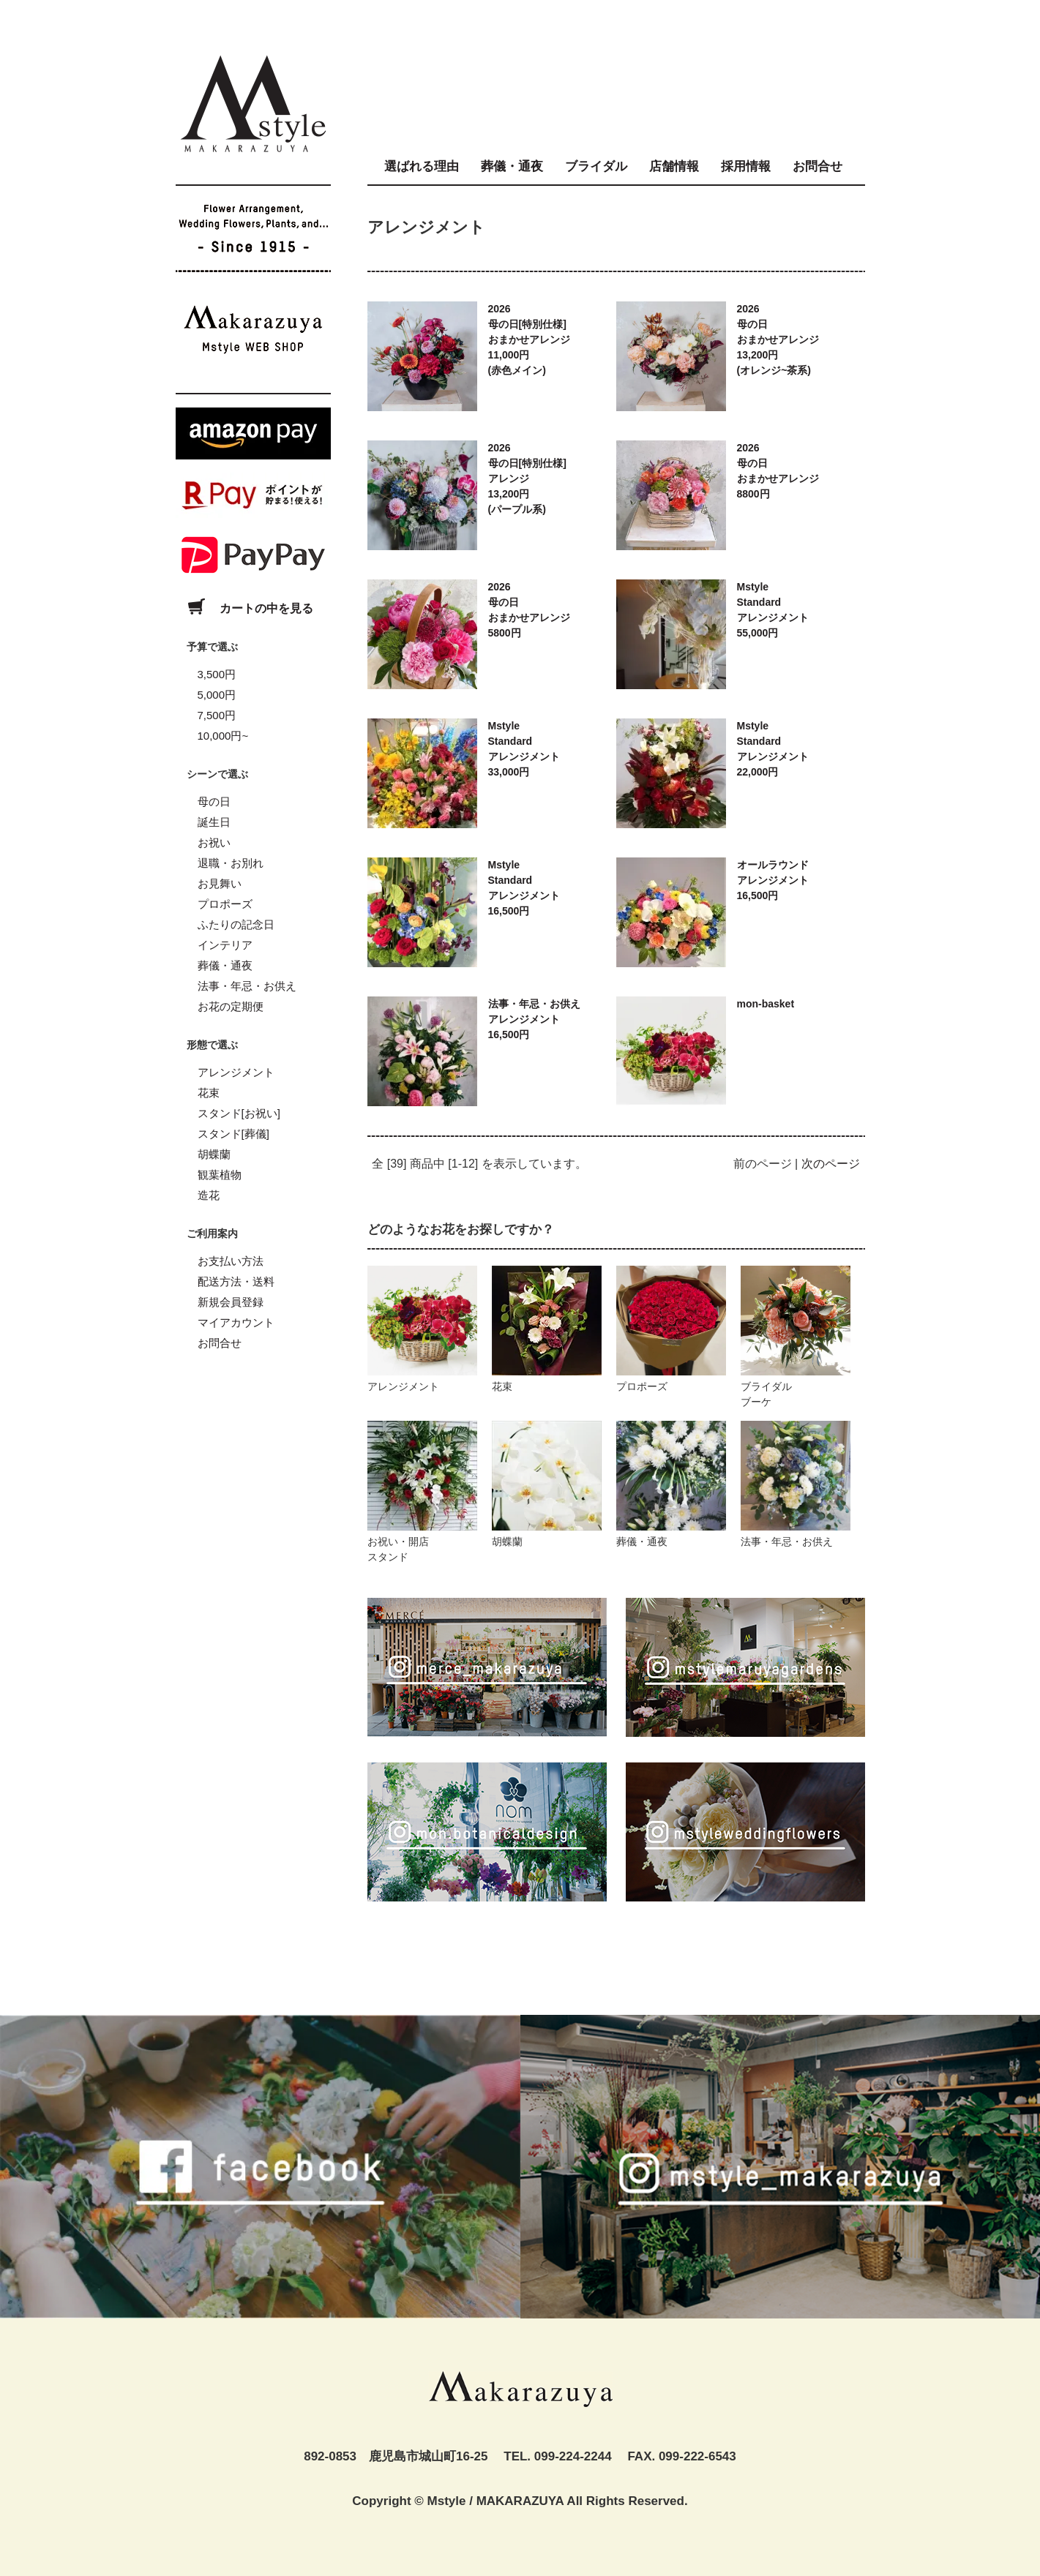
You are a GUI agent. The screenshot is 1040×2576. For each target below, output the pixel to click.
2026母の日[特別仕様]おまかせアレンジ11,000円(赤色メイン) (529, 339)
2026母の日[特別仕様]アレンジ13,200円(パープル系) (527, 478)
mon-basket (766, 1004)
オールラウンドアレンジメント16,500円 (773, 880)
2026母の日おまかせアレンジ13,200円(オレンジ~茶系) (778, 339)
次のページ (830, 1163)
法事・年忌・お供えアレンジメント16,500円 (534, 1019)
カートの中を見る (244, 608)
